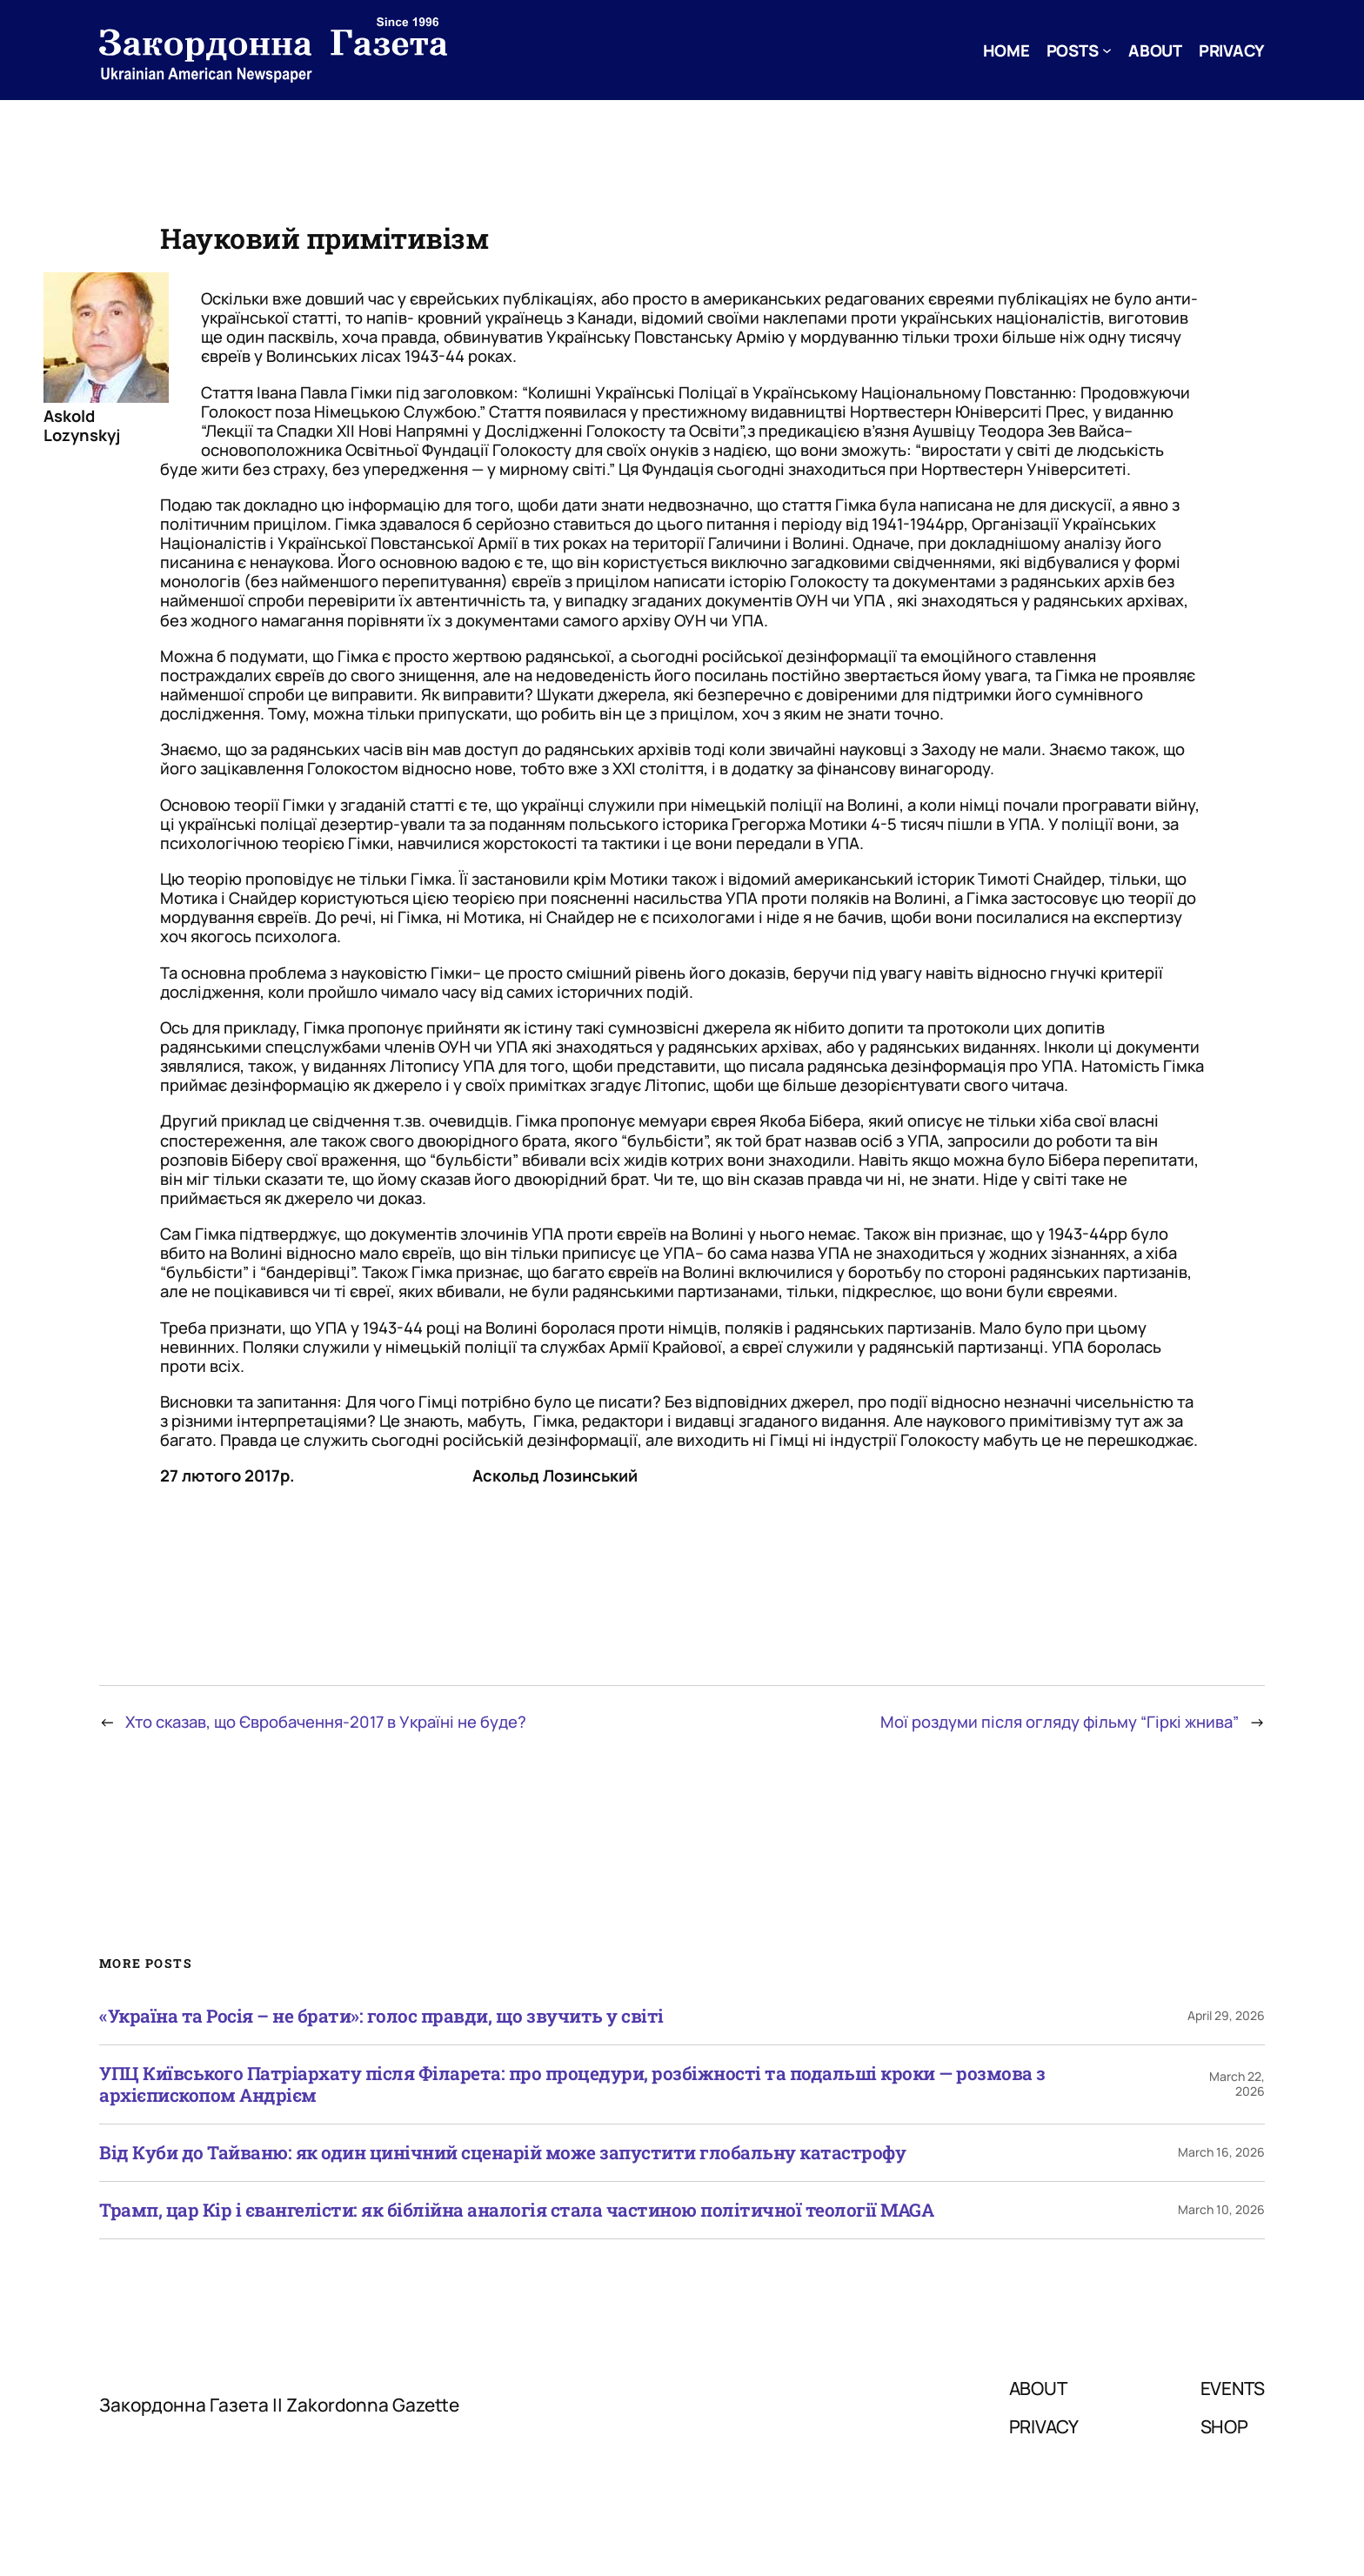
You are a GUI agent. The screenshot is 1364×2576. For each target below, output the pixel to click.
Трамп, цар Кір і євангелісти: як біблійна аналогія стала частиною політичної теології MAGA (516, 2210)
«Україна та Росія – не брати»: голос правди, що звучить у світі (381, 2016)
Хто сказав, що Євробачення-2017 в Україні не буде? (325, 1721)
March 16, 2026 (1221, 2152)
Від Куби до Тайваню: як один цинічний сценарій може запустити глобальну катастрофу (502, 2153)
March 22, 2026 (1237, 2083)
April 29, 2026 (1226, 2015)
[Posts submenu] (1107, 50)
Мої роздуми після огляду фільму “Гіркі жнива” (1059, 1721)
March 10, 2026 (1221, 2209)
